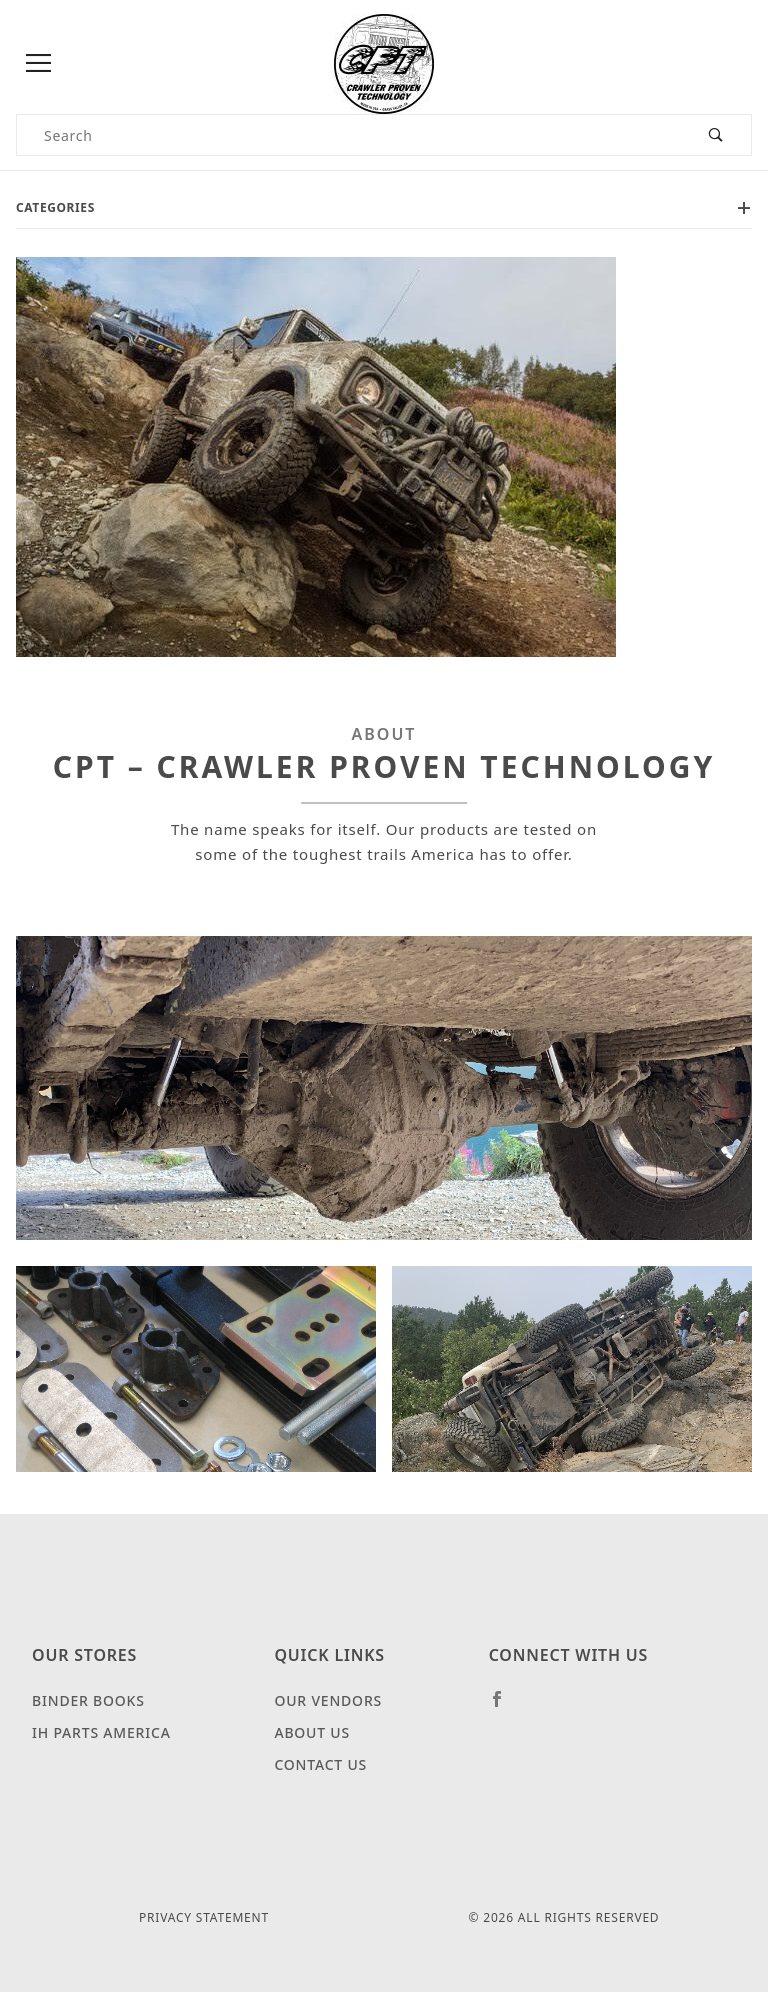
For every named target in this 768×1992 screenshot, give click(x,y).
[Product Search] (349, 135)
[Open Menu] (39, 64)
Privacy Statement (204, 1917)
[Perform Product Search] (716, 135)
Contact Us (320, 1764)
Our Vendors (328, 1700)
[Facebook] (505, 1707)
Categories (384, 207)
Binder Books (88, 1700)
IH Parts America (101, 1732)
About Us (312, 1732)
